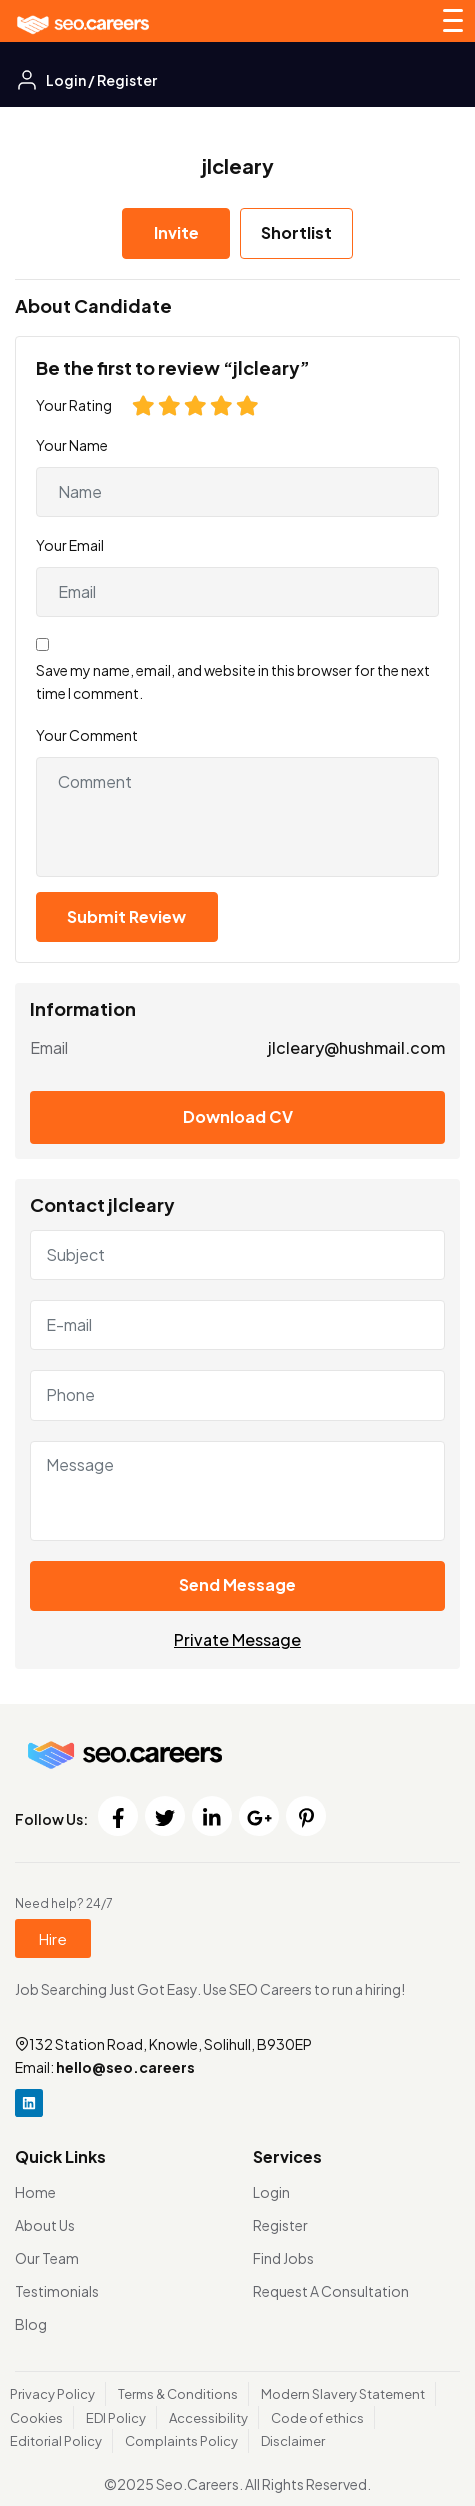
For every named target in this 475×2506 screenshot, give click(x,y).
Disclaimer (293, 2441)
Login (271, 2192)
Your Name (72, 445)
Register (280, 2225)
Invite (176, 232)
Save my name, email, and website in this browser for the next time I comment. (233, 681)
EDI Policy (116, 2418)
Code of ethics (317, 2418)
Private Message (237, 1639)
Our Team (47, 2258)
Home (35, 2192)
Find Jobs (283, 2258)
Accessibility (208, 2418)
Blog (31, 2324)
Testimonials (57, 2291)
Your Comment (87, 735)
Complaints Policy (181, 2441)
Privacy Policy (52, 2394)
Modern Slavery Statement (343, 2394)
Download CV (238, 1116)
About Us (45, 2225)
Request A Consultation (331, 2291)
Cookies (36, 2418)
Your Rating (74, 405)
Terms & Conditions (178, 2394)
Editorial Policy (56, 2441)
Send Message (237, 1584)
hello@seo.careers (125, 2067)
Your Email (70, 545)
